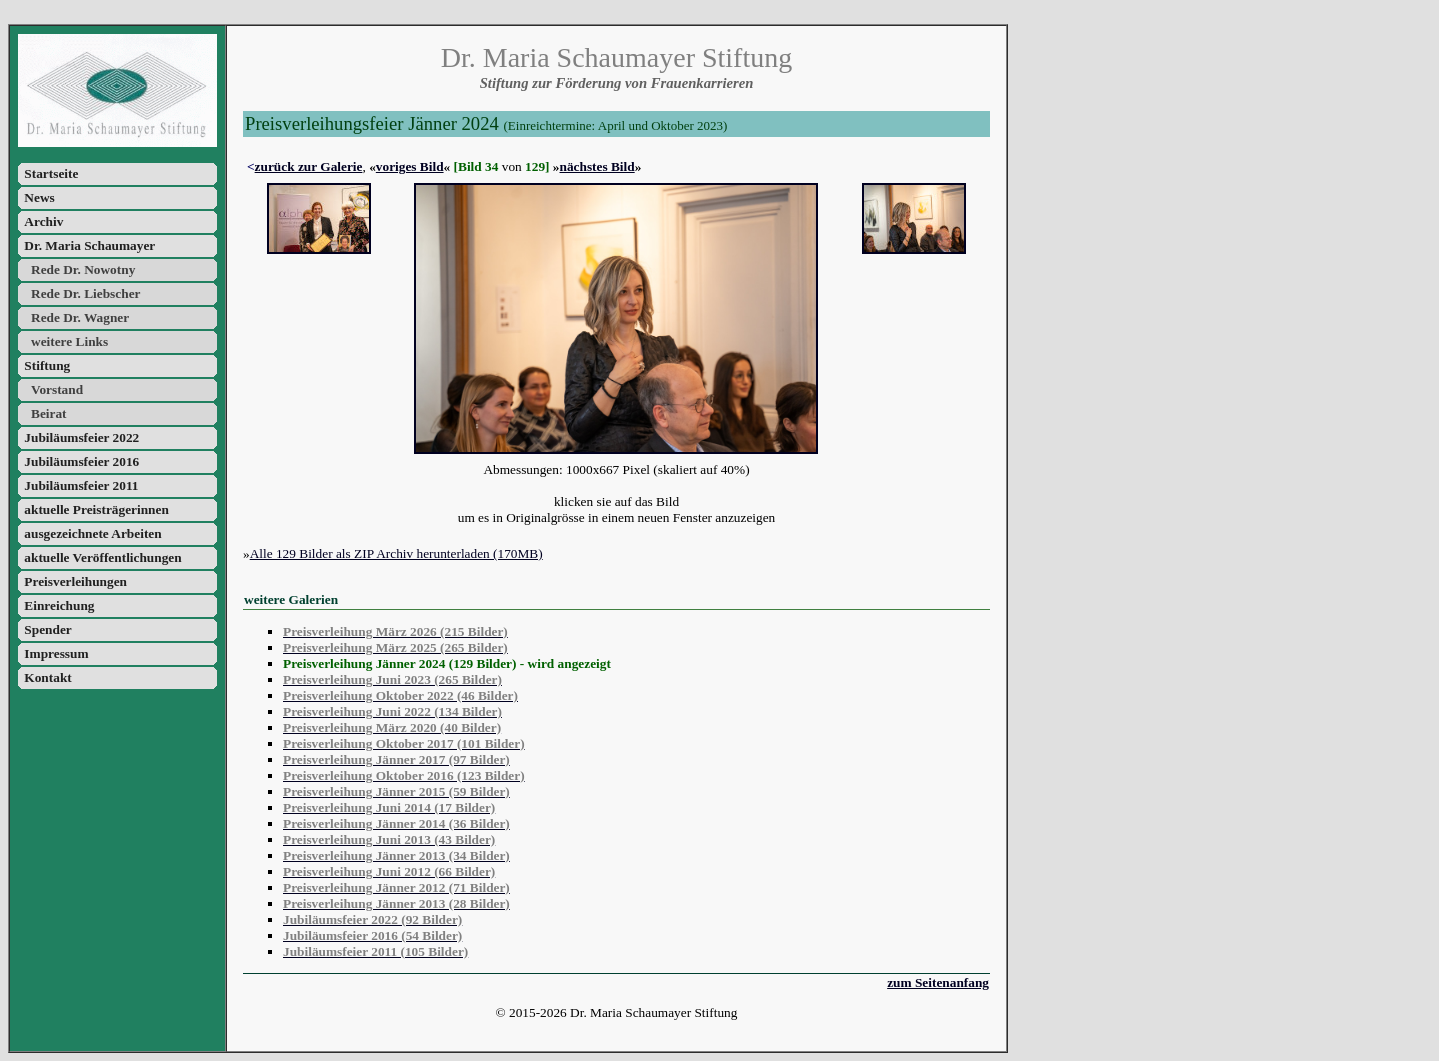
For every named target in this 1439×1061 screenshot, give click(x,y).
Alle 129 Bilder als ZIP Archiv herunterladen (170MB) (396, 553)
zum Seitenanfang (938, 982)
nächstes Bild (597, 166)
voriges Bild (410, 166)
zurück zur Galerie (309, 166)
